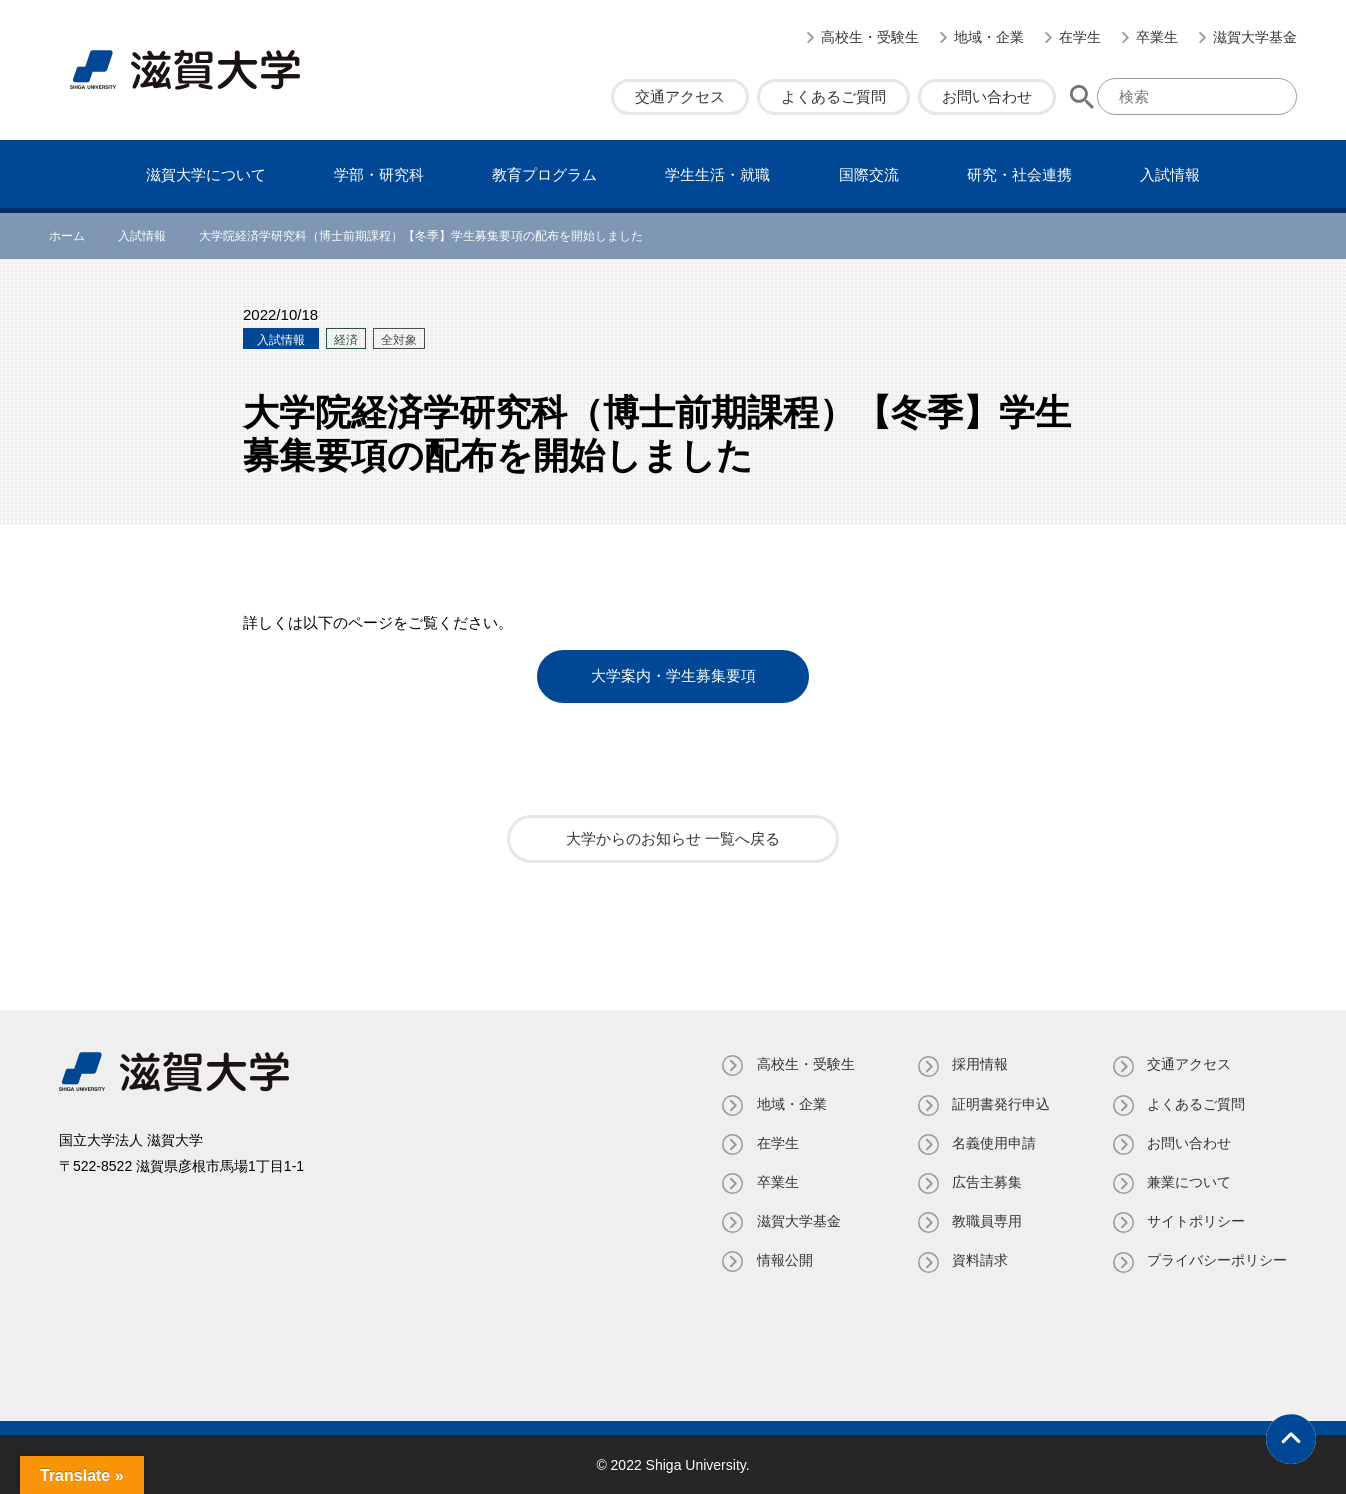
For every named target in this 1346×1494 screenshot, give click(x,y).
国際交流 (869, 174)
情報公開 (783, 1260)
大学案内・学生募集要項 (673, 676)
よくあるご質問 (833, 96)
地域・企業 (989, 37)
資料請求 (979, 1260)
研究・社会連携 (1019, 174)
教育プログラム (544, 174)
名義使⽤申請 (993, 1142)
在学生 (1080, 37)
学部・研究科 (379, 174)
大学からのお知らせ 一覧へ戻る (673, 838)
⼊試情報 (1170, 174)
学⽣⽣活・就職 (717, 174)
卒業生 (1157, 37)
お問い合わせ (987, 96)
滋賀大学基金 (1255, 37)
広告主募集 (986, 1181)
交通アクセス (680, 96)
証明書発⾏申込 (1000, 1103)
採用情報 (979, 1064)
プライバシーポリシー (1217, 1260)
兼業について (1189, 1181)
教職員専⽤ (986, 1221)
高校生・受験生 (870, 37)
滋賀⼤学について (206, 174)
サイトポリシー (1196, 1221)
